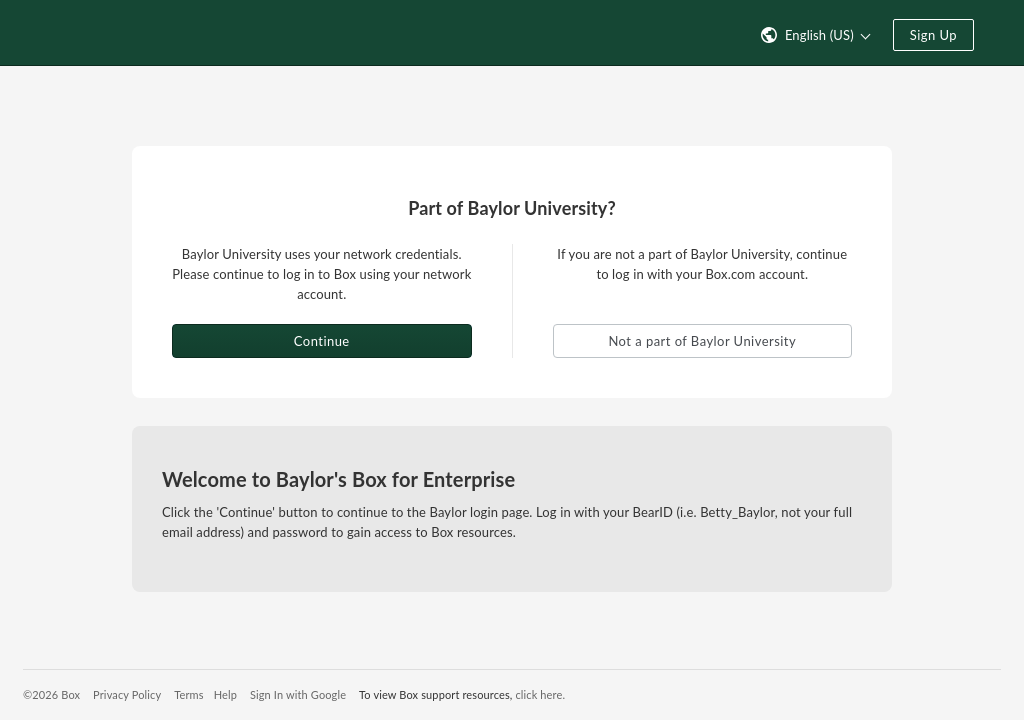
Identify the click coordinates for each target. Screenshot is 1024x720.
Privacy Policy (127, 694)
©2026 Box (51, 694)
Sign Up (933, 35)
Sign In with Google (298, 694)
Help (225, 694)
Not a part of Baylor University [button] (702, 341)
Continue (322, 341)
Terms (188, 694)
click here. (540, 694)
